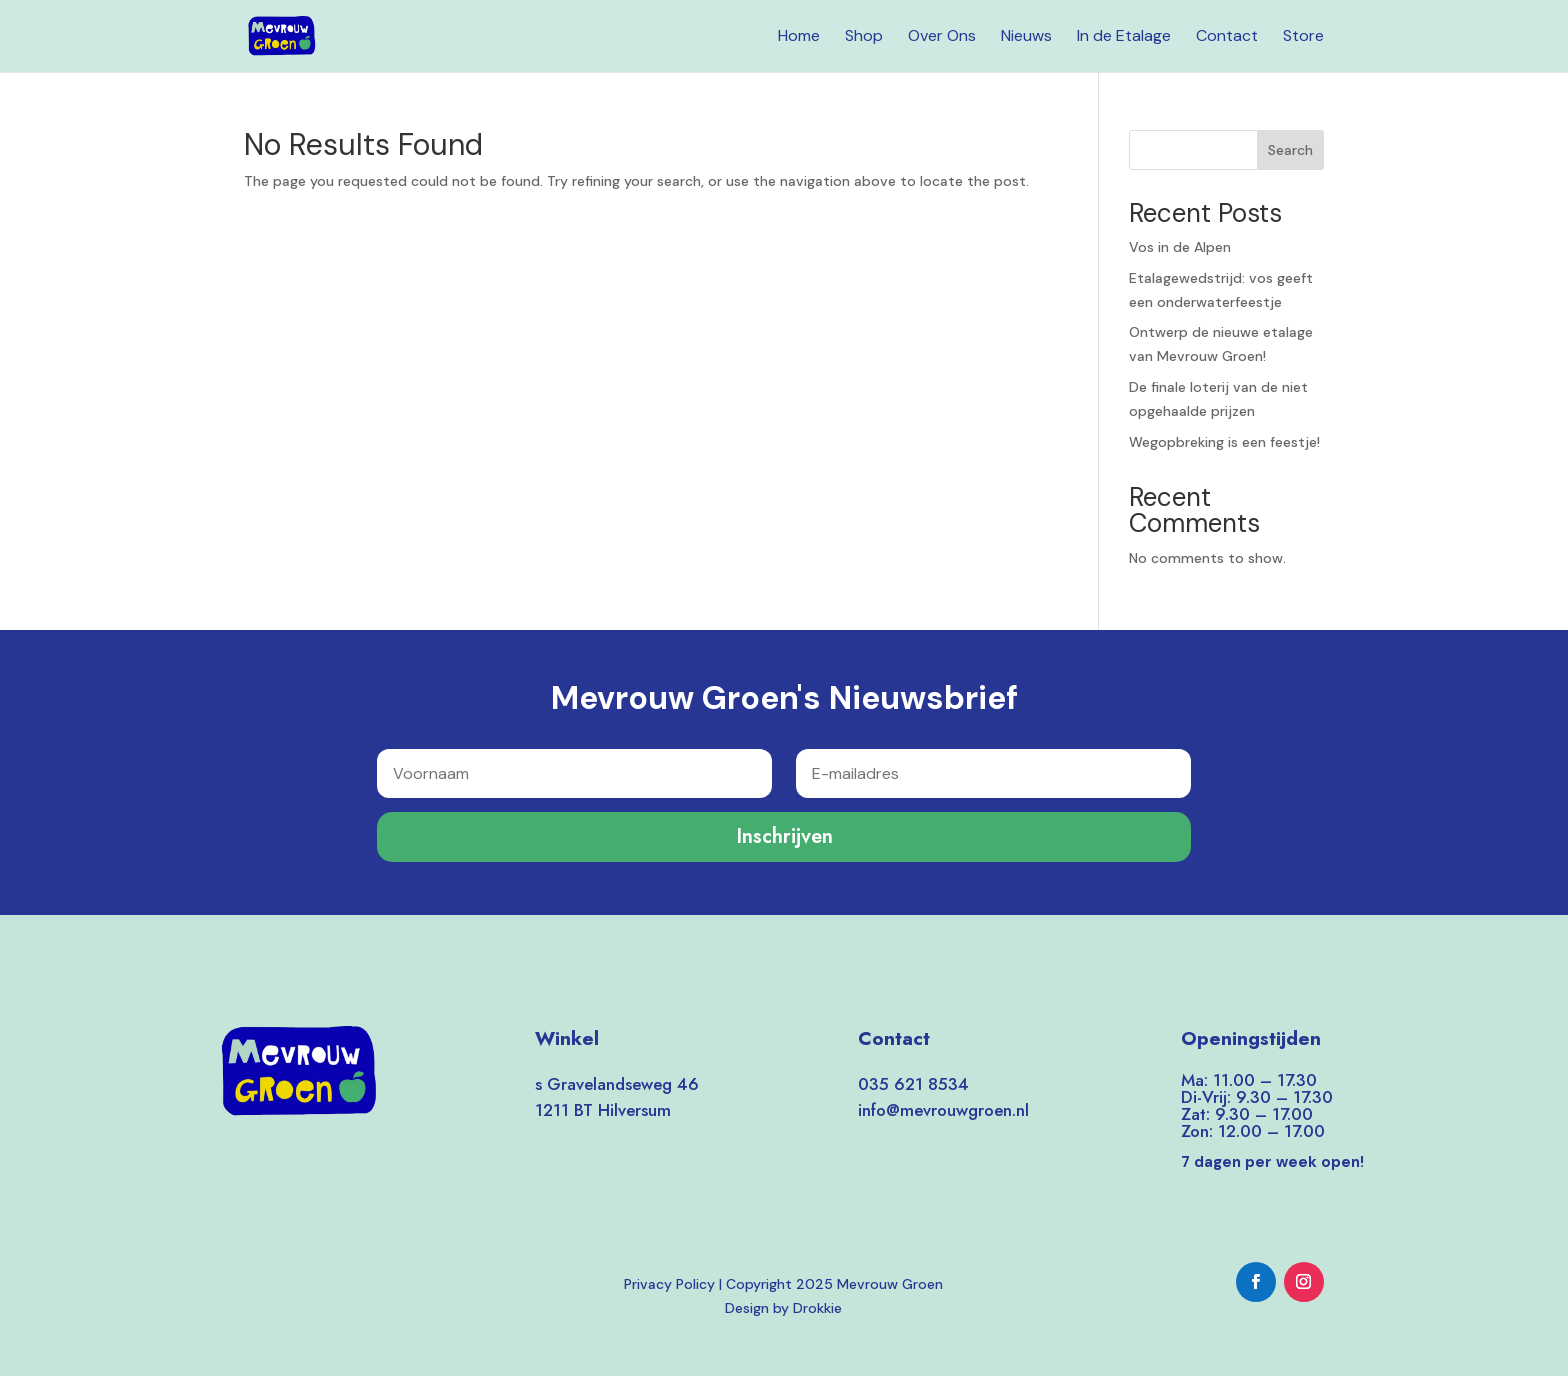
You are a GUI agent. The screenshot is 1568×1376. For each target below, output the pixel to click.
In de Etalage (1124, 37)
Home (799, 37)
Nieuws (1026, 37)
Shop (864, 37)
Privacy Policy (669, 1284)
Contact (1227, 37)
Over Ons (942, 37)
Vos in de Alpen (1180, 247)
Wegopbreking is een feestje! (1224, 442)
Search (1290, 150)
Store (1303, 37)
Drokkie (817, 1308)
